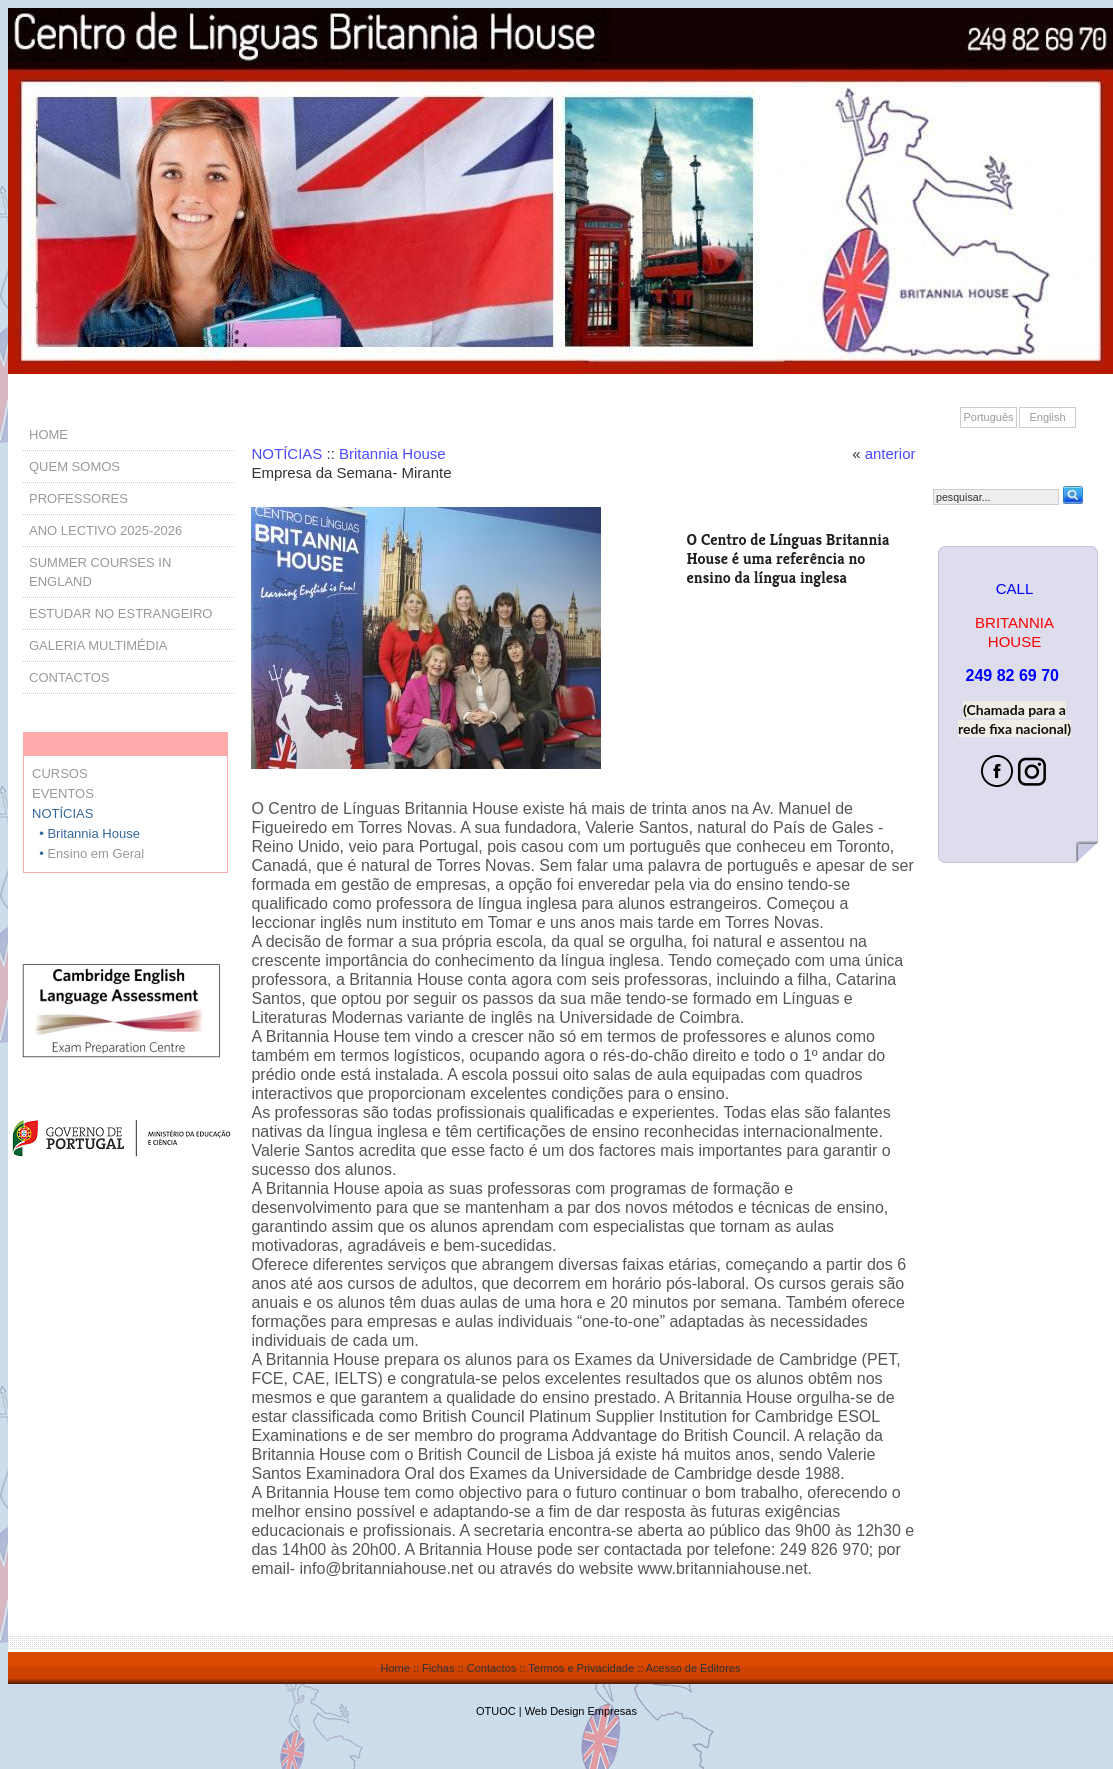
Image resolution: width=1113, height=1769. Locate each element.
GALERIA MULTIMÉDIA (98, 645)
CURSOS (60, 773)
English (1047, 417)
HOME (48, 434)
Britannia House (392, 453)
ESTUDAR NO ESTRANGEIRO (120, 613)
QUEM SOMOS (74, 466)
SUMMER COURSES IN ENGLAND (100, 572)
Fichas (438, 1668)
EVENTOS (63, 793)
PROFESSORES (78, 498)
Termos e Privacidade (581, 1668)
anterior (890, 453)
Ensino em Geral (95, 853)
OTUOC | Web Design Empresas (556, 1711)
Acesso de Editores (693, 1668)
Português (988, 417)
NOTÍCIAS (286, 453)
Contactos (492, 1668)
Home (395, 1668)
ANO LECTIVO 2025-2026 (105, 530)
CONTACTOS (69, 677)
